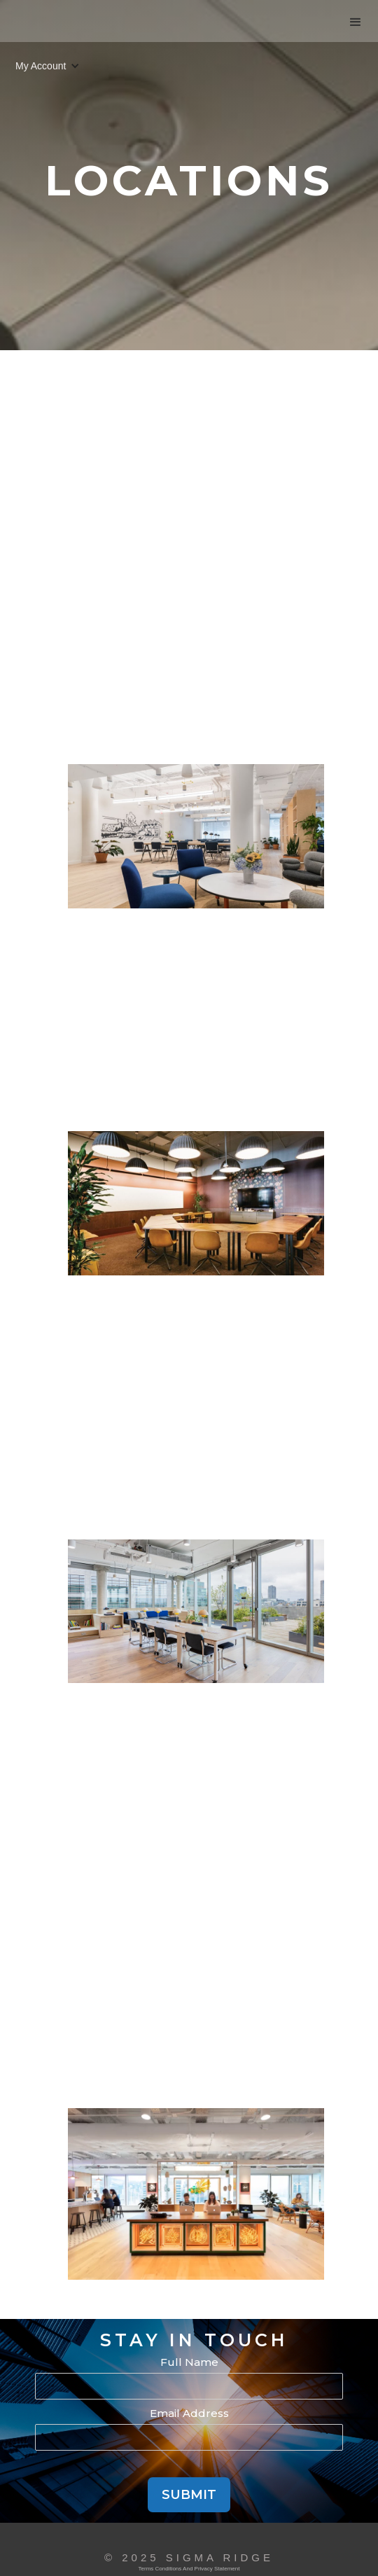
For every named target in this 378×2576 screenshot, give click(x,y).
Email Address (189, 2413)
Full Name (189, 2362)
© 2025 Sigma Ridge (189, 2557)
